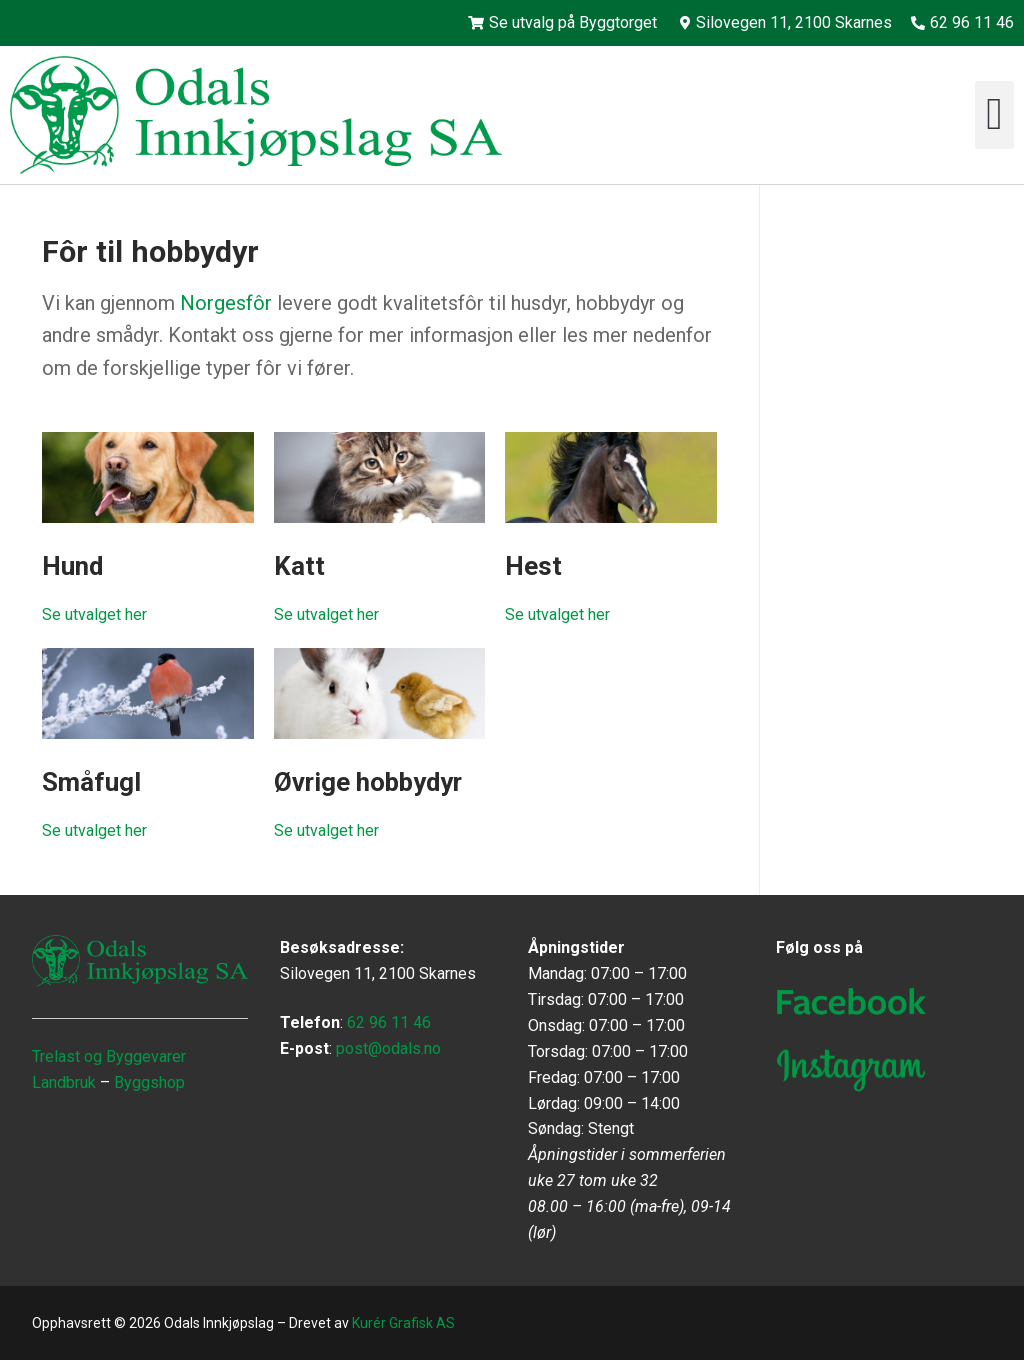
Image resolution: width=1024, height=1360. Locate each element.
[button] (994, 115)
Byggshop (149, 1082)
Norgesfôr (226, 303)
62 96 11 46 (389, 1022)
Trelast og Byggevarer (109, 1056)
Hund (72, 566)
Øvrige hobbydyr (368, 782)
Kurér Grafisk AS (403, 1323)
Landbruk (64, 1082)
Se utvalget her (94, 614)
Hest (533, 566)
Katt (299, 566)
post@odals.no (388, 1048)
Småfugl (91, 782)
